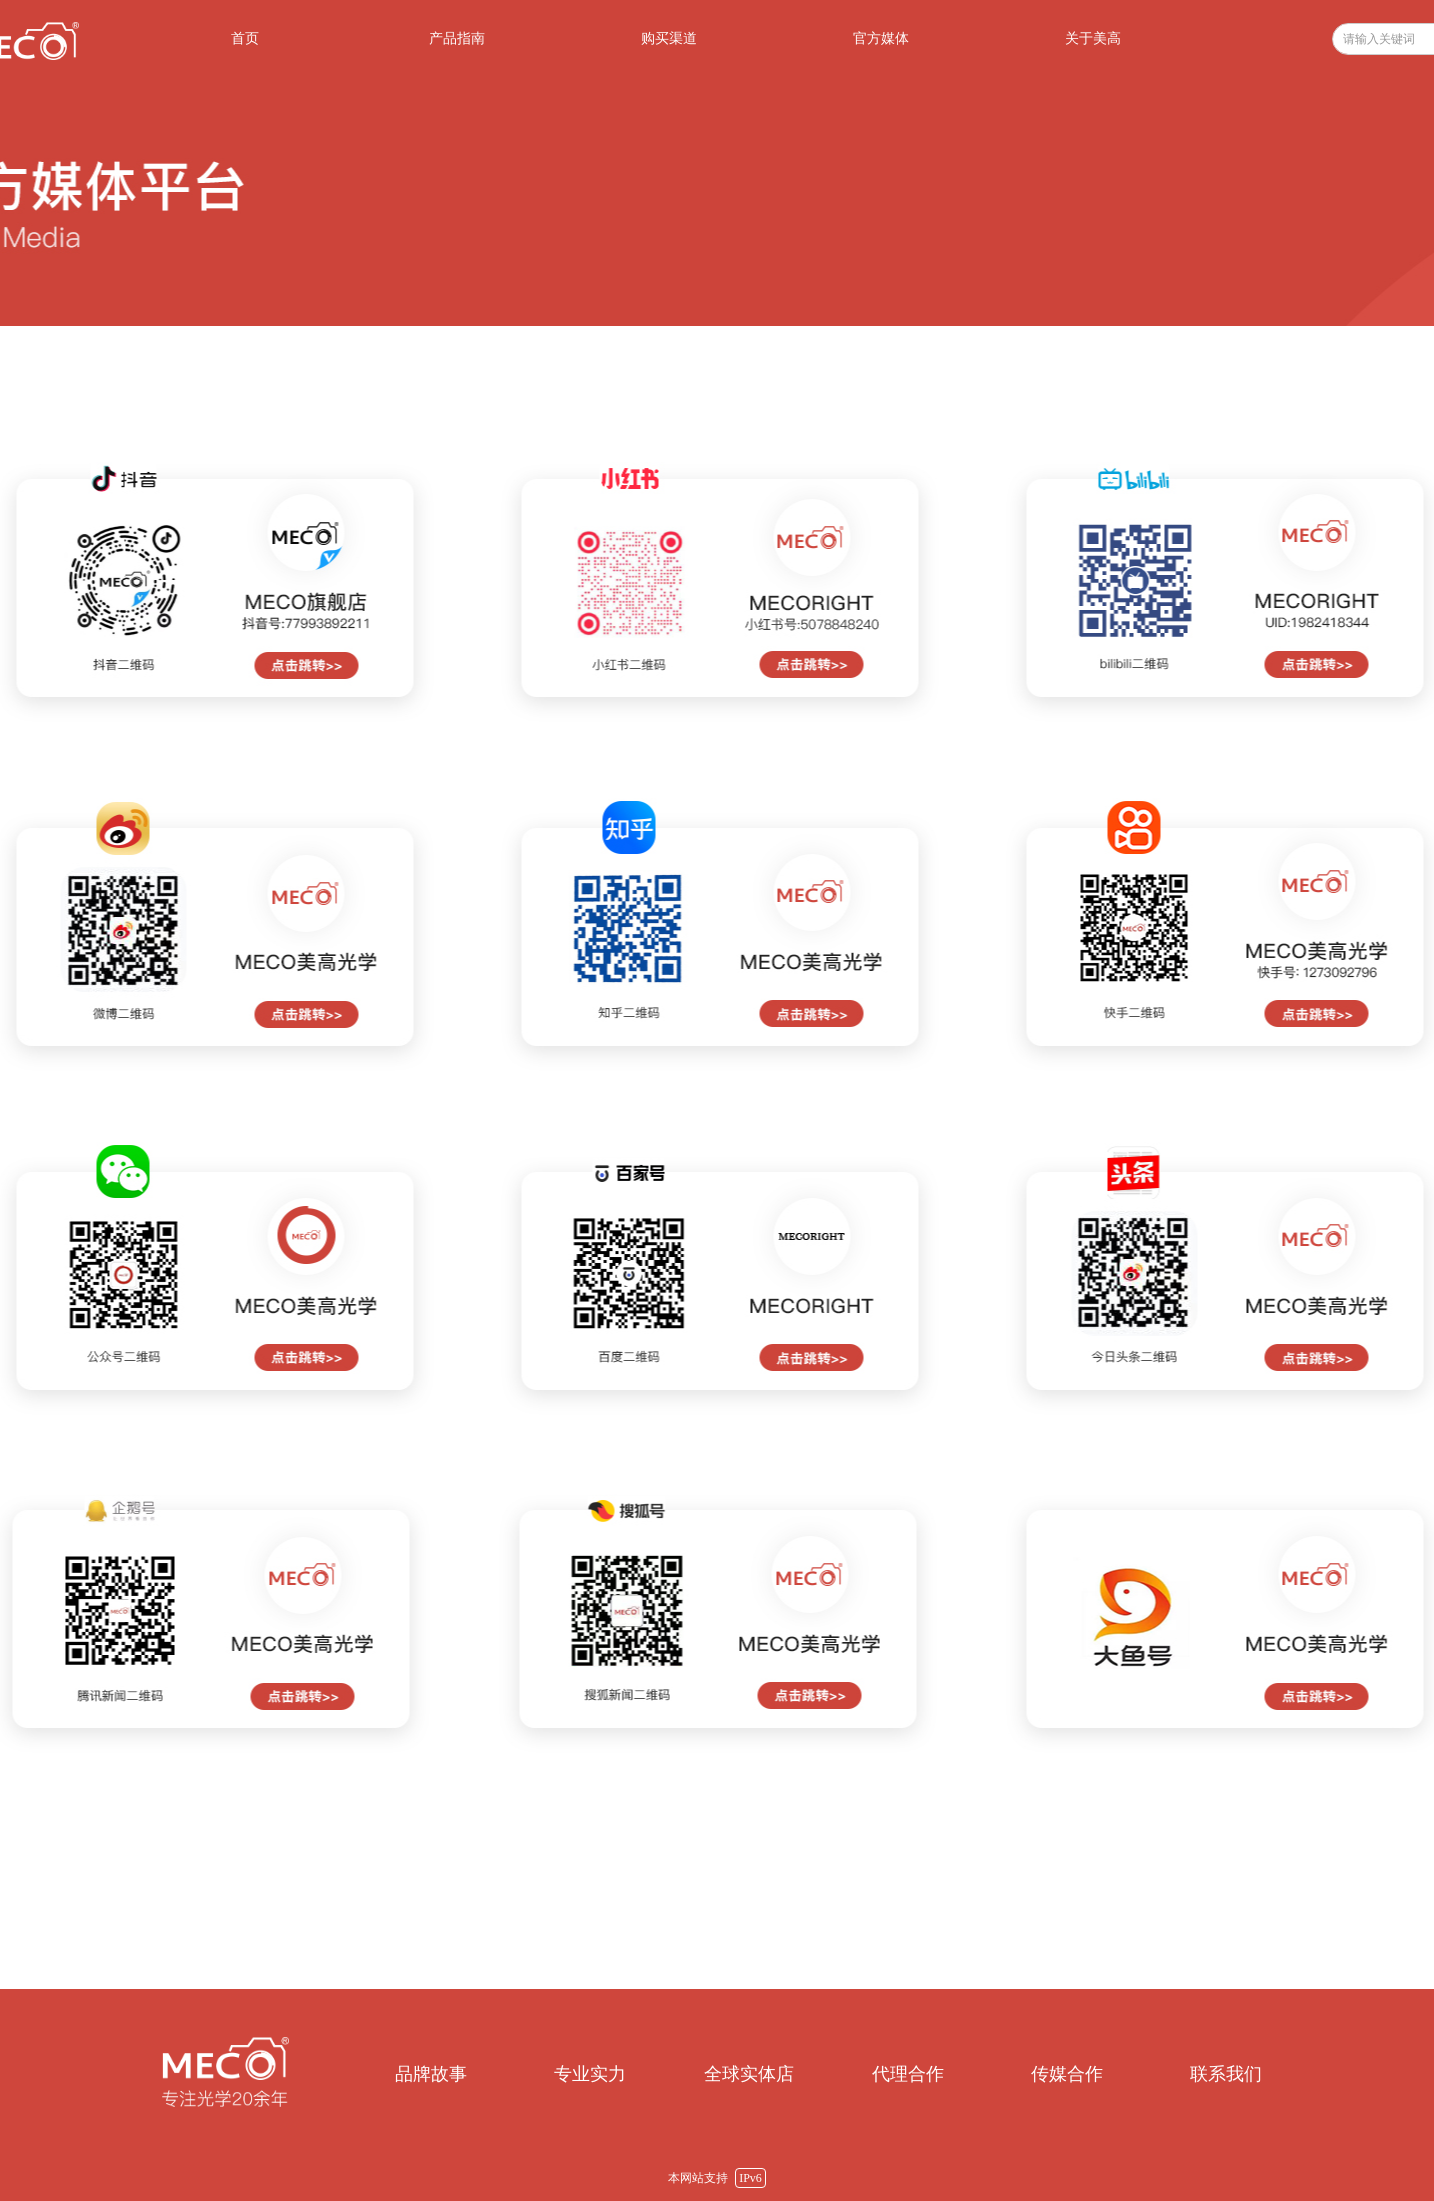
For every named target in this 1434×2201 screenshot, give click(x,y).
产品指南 (457, 38)
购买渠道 (669, 38)
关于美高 (1093, 38)
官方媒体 (881, 38)
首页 (245, 38)
